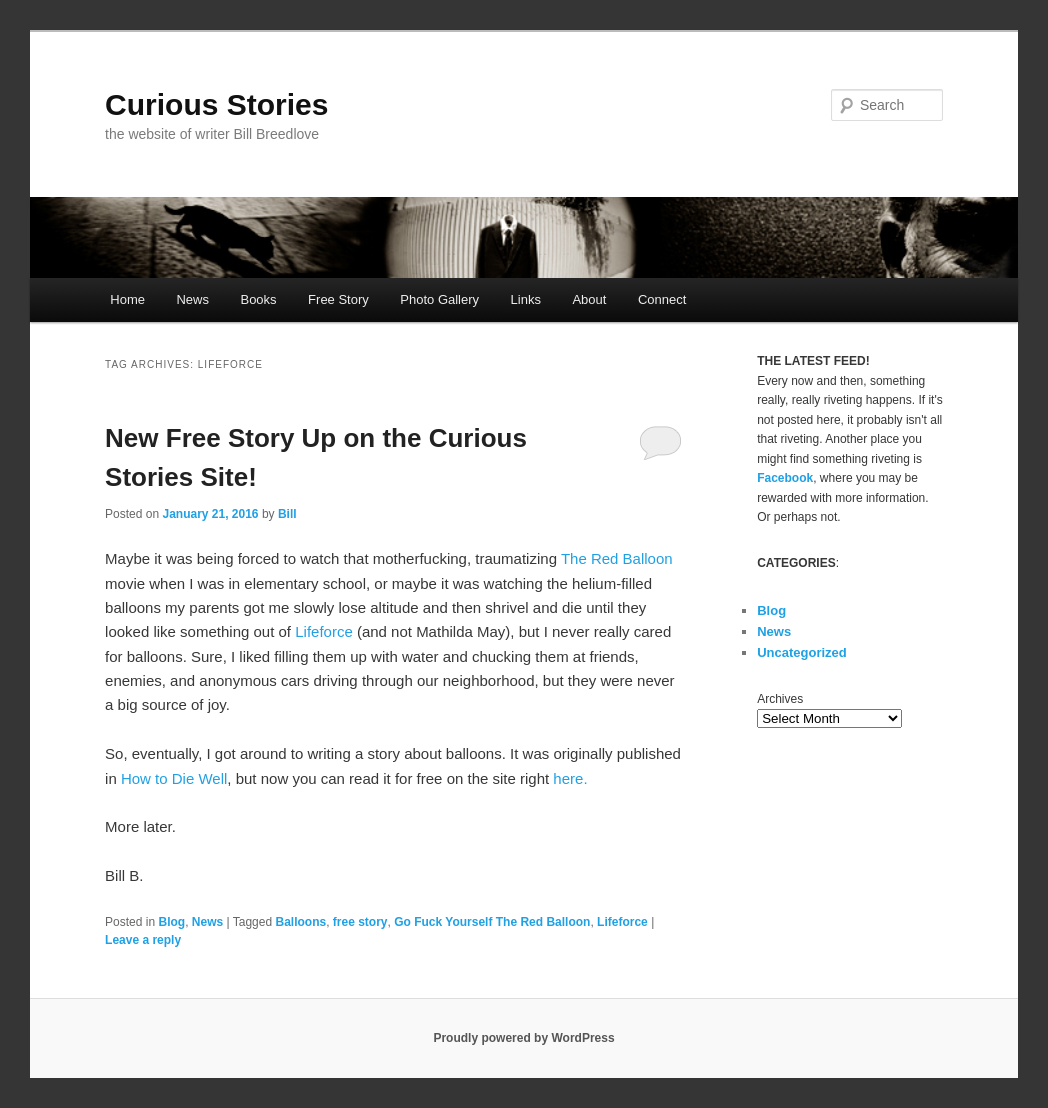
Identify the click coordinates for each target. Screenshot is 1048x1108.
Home (127, 299)
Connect (662, 299)
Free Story (338, 299)
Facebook (785, 478)
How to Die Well (174, 778)
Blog (171, 922)
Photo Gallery (439, 299)
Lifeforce (324, 631)
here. (570, 778)
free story (360, 922)
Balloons (300, 922)
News (192, 299)
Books (258, 299)
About (589, 299)
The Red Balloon (617, 558)
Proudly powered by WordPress (523, 1038)
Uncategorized (802, 652)
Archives (780, 699)
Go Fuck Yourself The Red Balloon (492, 922)
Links (526, 299)
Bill (287, 514)
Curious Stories (216, 104)
